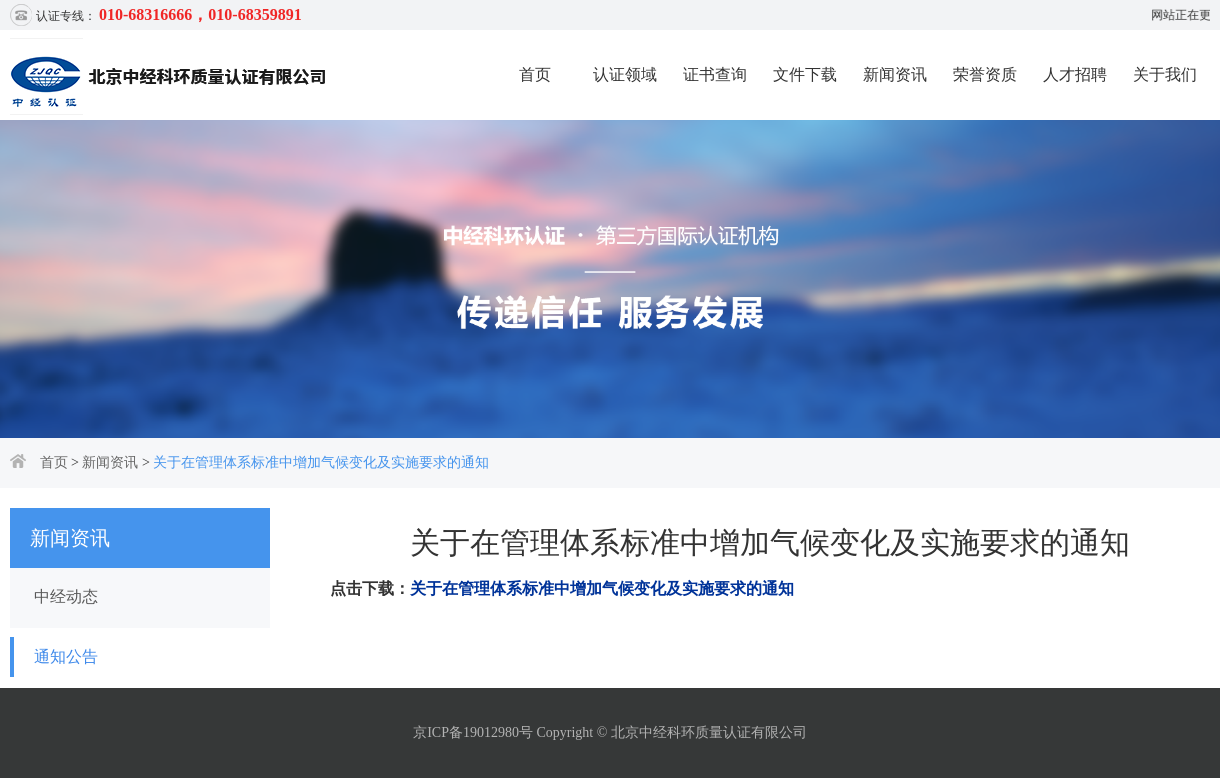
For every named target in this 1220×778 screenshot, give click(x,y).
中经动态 (66, 596)
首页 (535, 74)
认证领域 (625, 74)
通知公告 (66, 656)
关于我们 (1165, 74)
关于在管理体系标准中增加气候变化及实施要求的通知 (321, 462)
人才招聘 (1075, 74)
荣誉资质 (985, 74)
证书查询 (715, 74)
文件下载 (805, 74)
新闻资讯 (895, 74)
